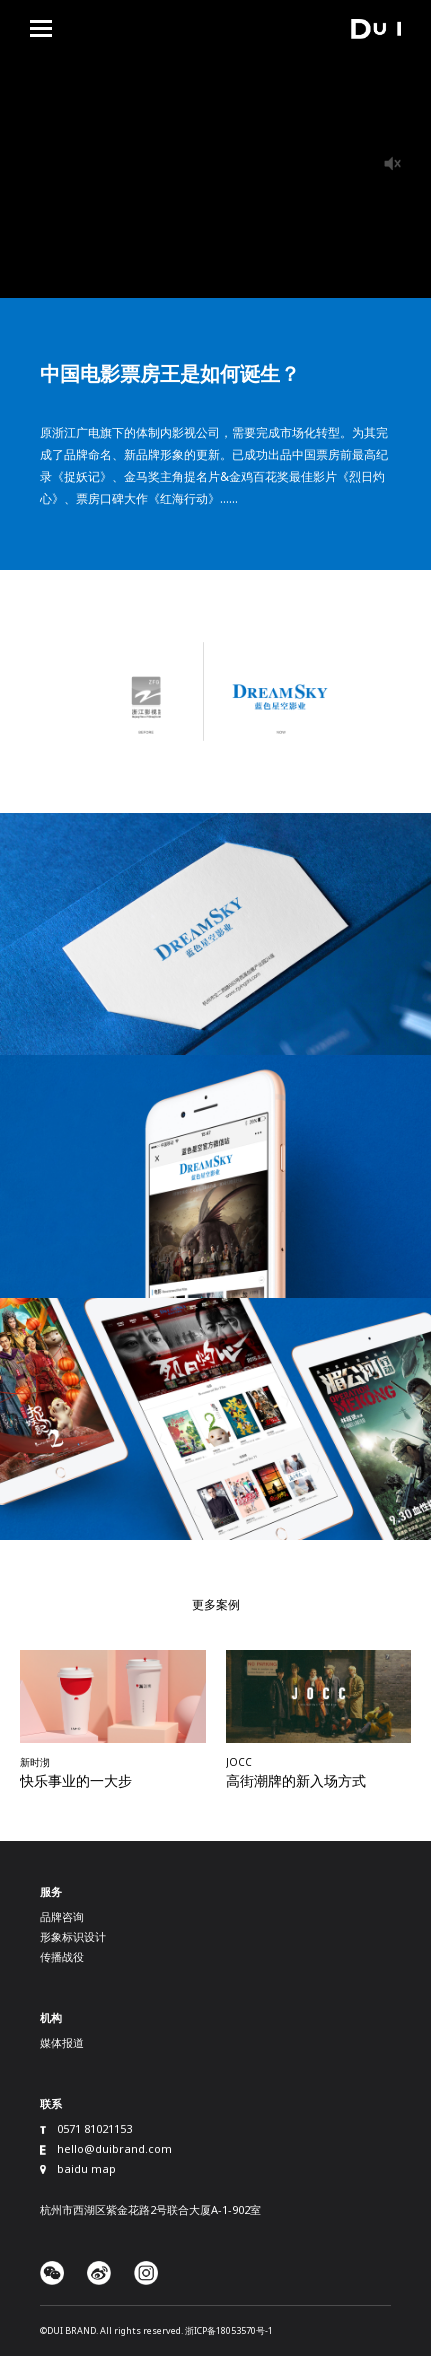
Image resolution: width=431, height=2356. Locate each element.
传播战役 (62, 1956)
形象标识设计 (73, 1936)
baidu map (86, 2168)
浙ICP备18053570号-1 (229, 2330)
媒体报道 (62, 2042)
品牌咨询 (62, 1916)
